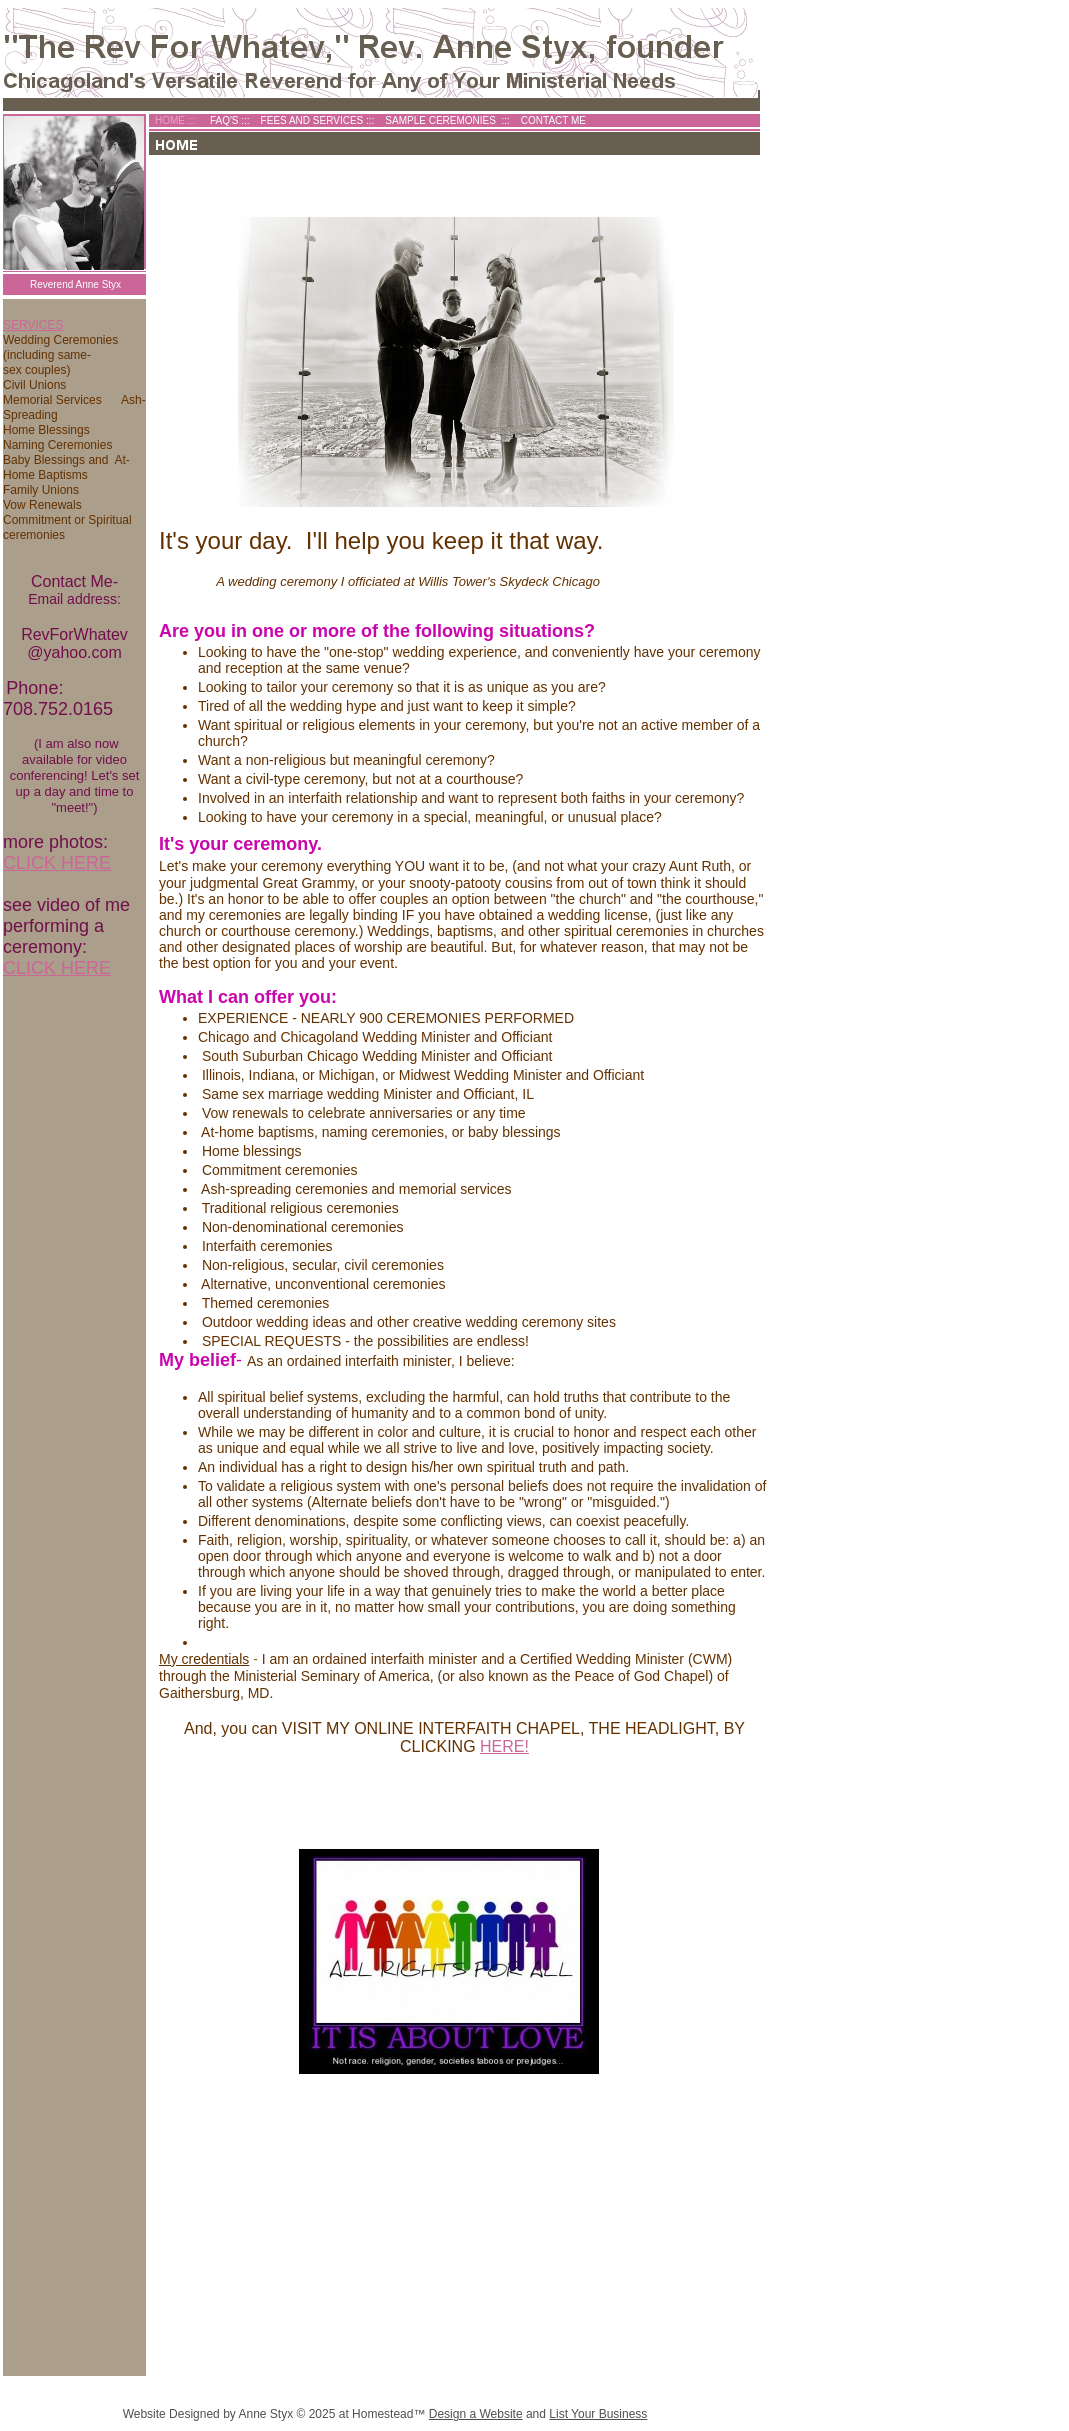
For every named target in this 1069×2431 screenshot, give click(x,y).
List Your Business (598, 2414)
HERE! (504, 1746)
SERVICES (33, 325)
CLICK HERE (57, 863)
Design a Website (476, 2414)
